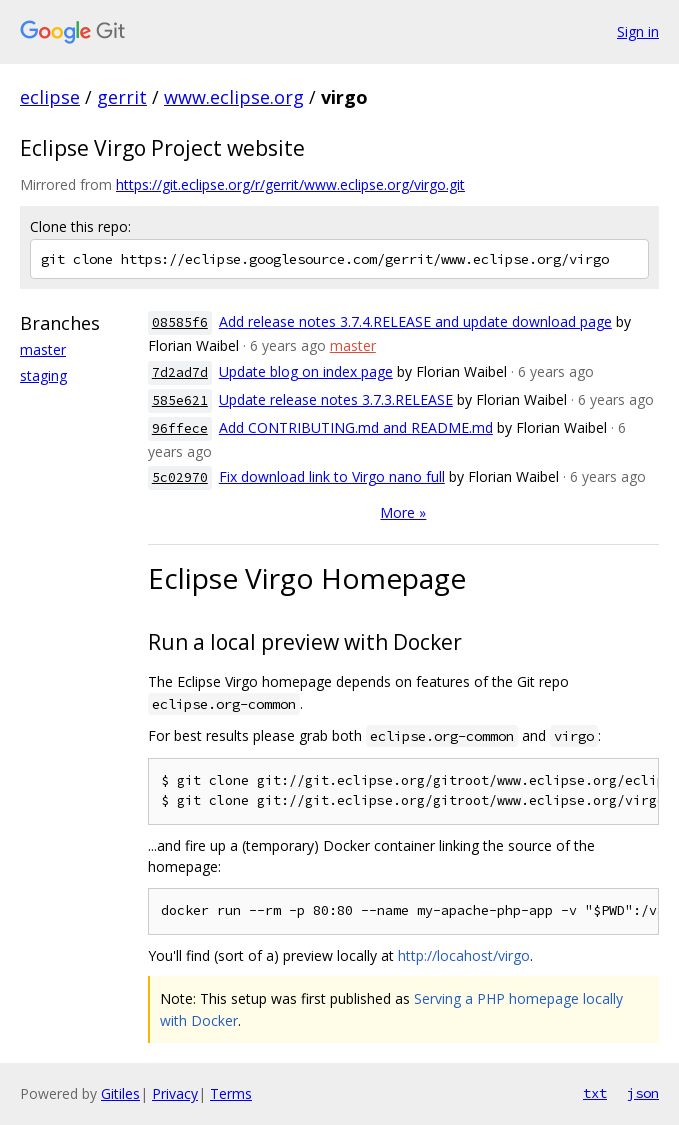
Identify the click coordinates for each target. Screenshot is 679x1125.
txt (595, 1093)
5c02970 (180, 477)
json (643, 1093)
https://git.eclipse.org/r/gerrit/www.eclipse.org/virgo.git (290, 184)
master (43, 349)
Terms (231, 1093)
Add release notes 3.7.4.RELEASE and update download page (415, 321)
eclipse (50, 97)
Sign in (638, 31)
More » (403, 512)
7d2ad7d (180, 372)
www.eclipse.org (234, 97)
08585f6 (180, 322)
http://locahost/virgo (464, 955)
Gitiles (120, 1093)
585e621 (180, 400)
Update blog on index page (306, 371)
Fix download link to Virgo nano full (332, 476)
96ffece (180, 428)
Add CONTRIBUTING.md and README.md (356, 427)
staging (43, 375)
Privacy (175, 1093)
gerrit (122, 97)
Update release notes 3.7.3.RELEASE (336, 399)
